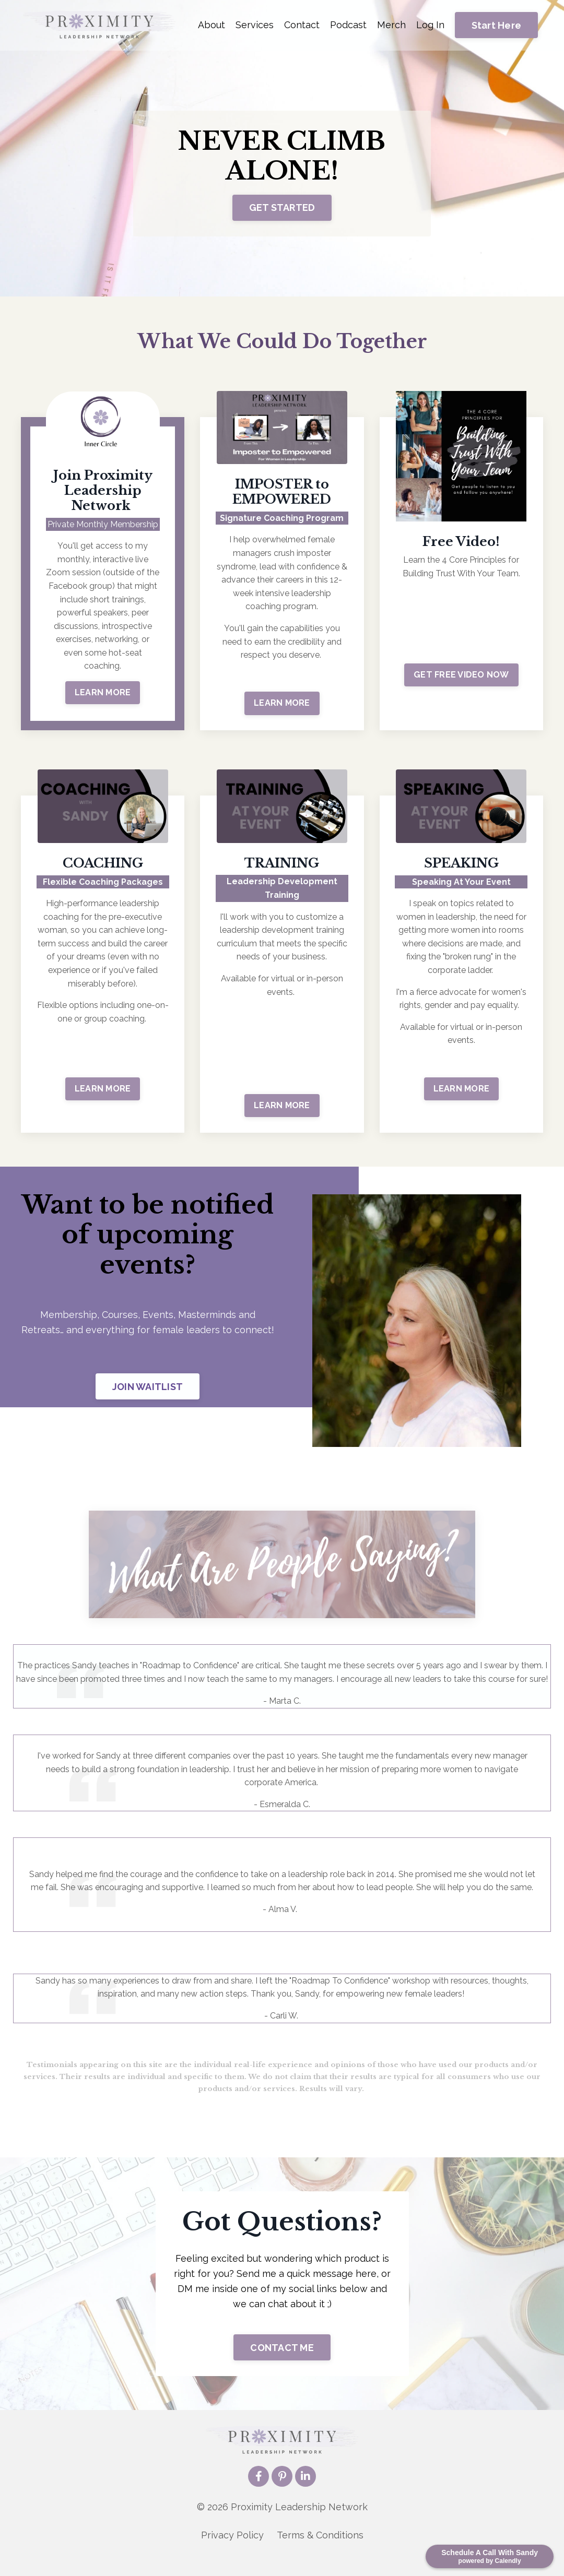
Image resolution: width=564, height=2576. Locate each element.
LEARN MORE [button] (103, 692)
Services (255, 24)
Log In (430, 24)
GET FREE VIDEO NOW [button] (461, 675)
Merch (391, 24)
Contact (302, 24)
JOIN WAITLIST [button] (147, 1387)
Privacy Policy (232, 2549)
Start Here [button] (497, 25)
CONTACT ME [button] (282, 2362)
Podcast (348, 24)
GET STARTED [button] (282, 208)
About (211, 24)
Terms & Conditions (320, 2549)
